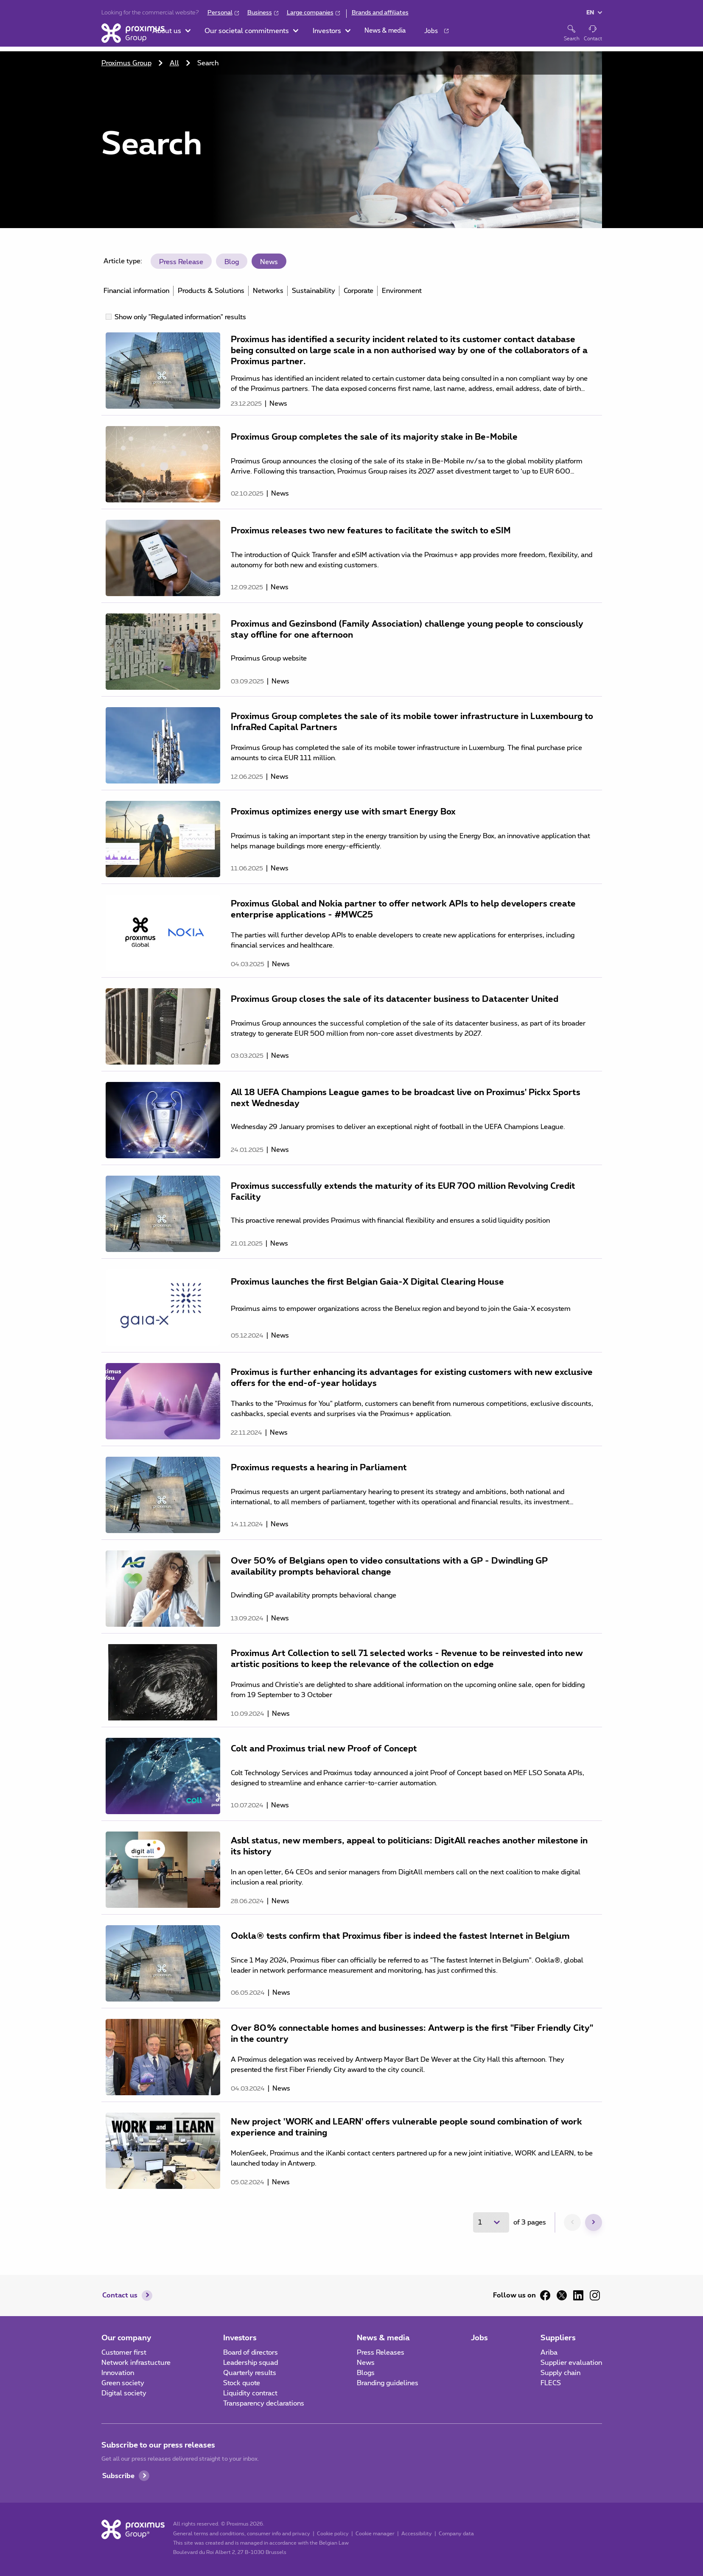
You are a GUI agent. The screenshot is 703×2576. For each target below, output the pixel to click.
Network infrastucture (136, 2362)
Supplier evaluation (571, 2362)
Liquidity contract (250, 2393)
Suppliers (558, 2338)
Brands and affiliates (380, 13)
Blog (231, 262)
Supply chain (560, 2373)
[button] (203, 33)
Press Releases (380, 2352)
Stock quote (241, 2383)
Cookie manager (375, 2533)
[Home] (133, 33)
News (269, 262)
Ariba (549, 2352)
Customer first (123, 2352)
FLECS (551, 2383)
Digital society (123, 2393)
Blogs (366, 2373)
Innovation (117, 2373)
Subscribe (118, 2476)
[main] (351, 1142)
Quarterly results (249, 2373)
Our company (126, 2338)
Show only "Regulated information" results (180, 317)
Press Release (181, 262)
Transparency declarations (263, 2403)
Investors (240, 2338)
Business (259, 13)
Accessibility (416, 2533)
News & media (383, 2338)
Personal (219, 13)
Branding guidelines (387, 2383)
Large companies (310, 13)
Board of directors (250, 2352)
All (174, 63)
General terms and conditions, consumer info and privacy (241, 2533)
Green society (122, 2383)
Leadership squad (250, 2362)
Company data (456, 2533)
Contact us (119, 2295)
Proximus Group (126, 63)
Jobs (479, 2338)
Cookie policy (333, 2533)
